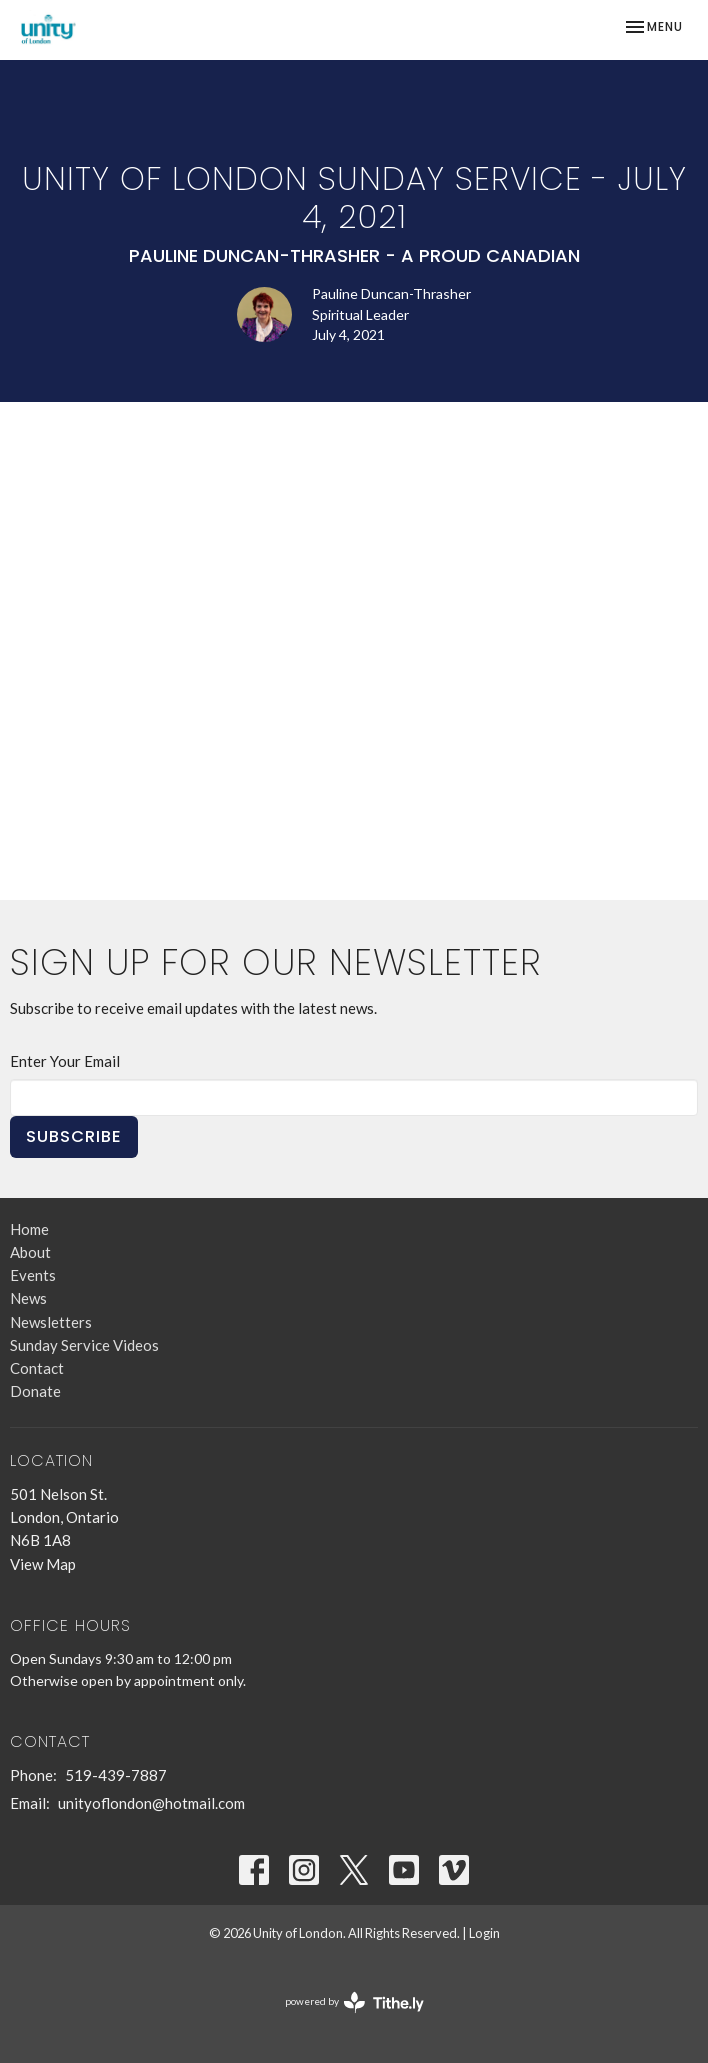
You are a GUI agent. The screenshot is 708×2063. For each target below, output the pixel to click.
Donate (35, 1391)
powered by (354, 2002)
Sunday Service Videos (84, 1345)
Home (29, 1229)
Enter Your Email (65, 1061)
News (28, 1298)
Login (484, 1933)
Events (33, 1275)
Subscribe (74, 1136)
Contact (37, 1368)
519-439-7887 (116, 1775)
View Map (43, 1564)
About (30, 1252)
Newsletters (51, 1322)
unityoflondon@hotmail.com (151, 1803)
